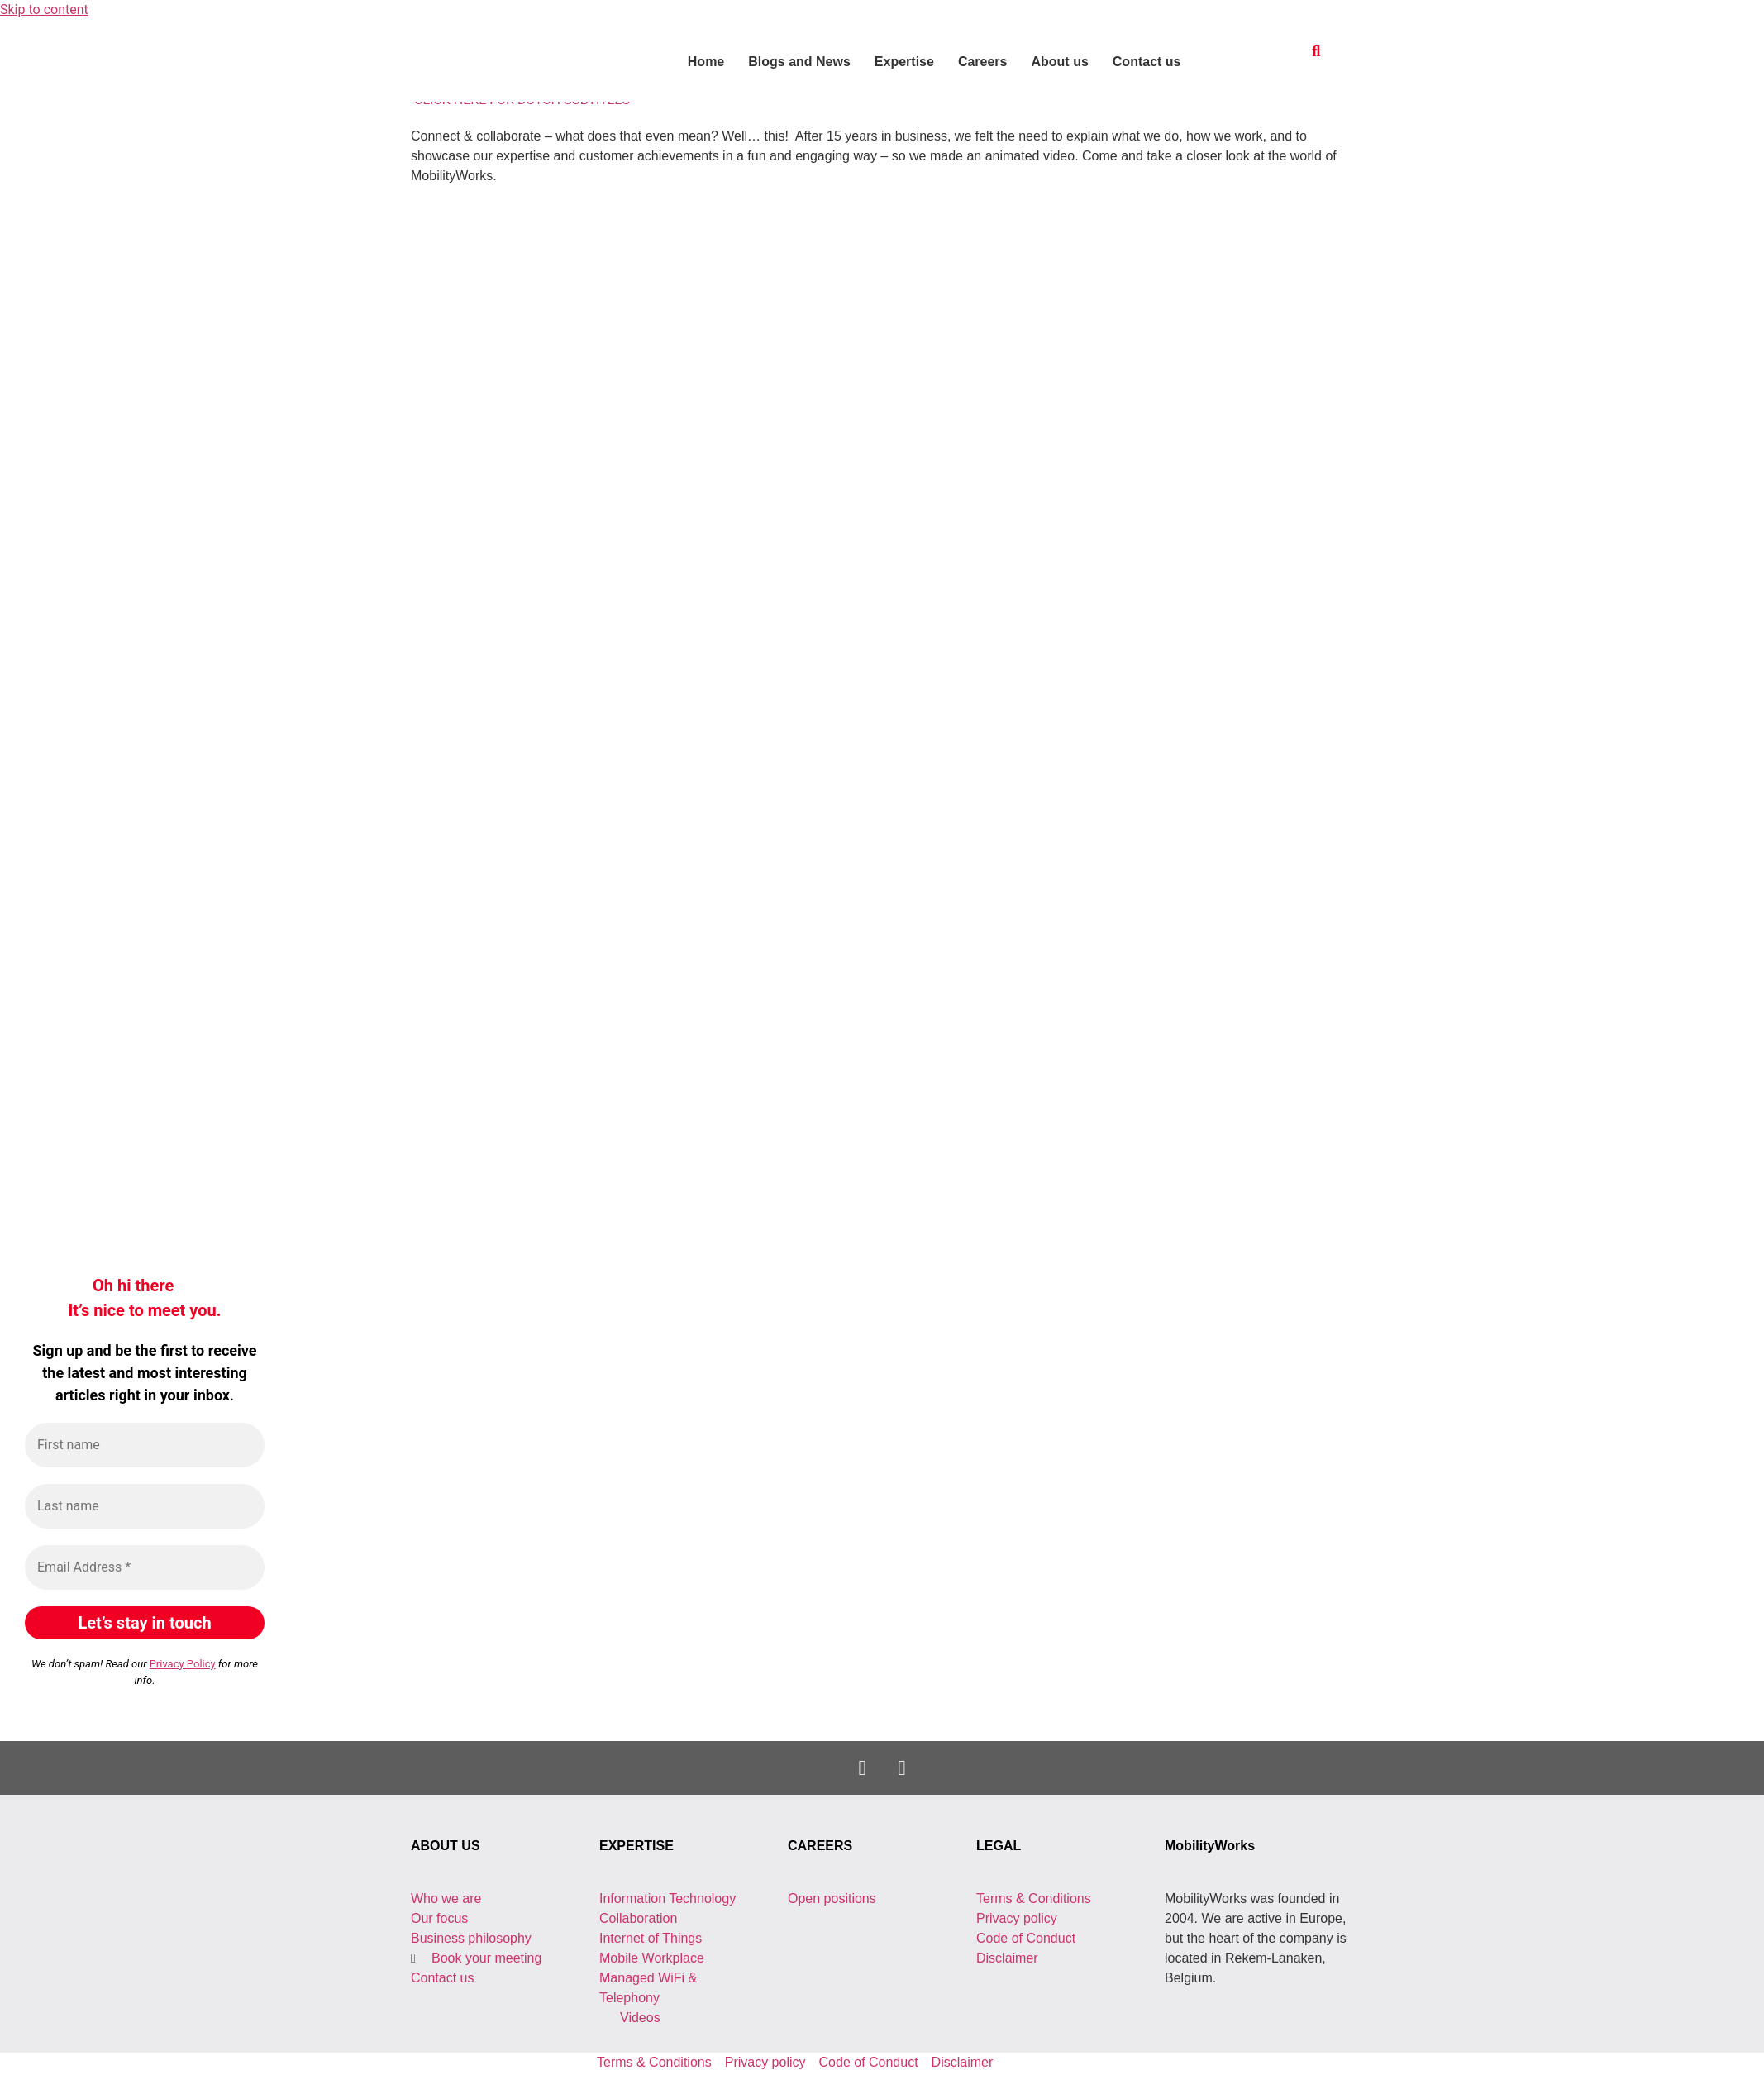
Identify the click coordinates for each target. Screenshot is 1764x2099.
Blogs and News (799, 62)
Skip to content (44, 9)
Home (706, 62)
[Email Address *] (145, 1567)
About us (1059, 62)
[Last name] (145, 1506)
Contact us (1147, 62)
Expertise (904, 62)
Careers (983, 62)
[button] (1316, 50)
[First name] (145, 1445)
